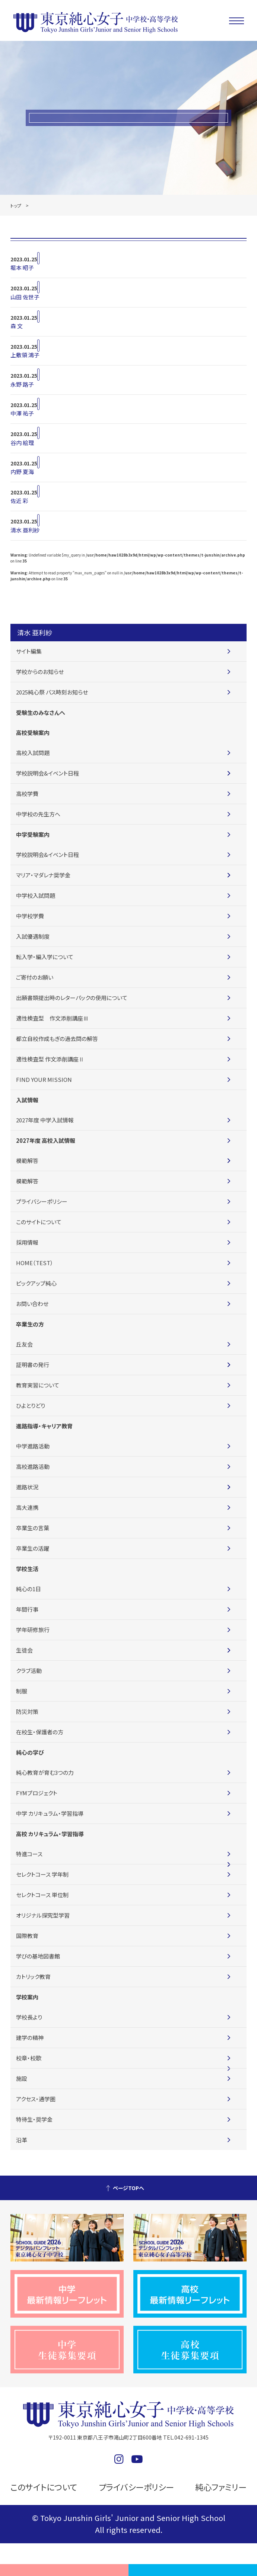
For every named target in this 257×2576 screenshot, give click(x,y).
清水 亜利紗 (24, 530)
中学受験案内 (33, 834)
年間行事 (27, 1609)
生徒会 (24, 1650)
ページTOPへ (128, 2188)
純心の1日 (28, 1589)
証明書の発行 (32, 1364)
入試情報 (27, 1100)
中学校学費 (30, 916)
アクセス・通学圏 (35, 2099)
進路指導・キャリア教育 (44, 1426)
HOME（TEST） (34, 1263)
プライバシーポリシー (41, 1201)
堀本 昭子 (22, 267)
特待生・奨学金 (34, 2119)
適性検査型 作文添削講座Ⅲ (52, 1018)
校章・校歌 (28, 2058)
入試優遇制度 (33, 936)
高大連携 (27, 1507)
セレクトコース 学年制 (42, 1874)
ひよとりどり (30, 1405)
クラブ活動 (29, 1670)
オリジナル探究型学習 (43, 1915)
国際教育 (27, 1936)
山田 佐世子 (24, 297)
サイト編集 (29, 651)
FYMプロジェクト (36, 1793)
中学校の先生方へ (38, 814)
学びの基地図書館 (38, 1956)
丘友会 (24, 1344)
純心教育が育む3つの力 (45, 1772)
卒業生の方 (30, 1324)
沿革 (21, 2140)
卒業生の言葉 (32, 1528)
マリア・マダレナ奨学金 (43, 875)
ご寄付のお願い (34, 977)
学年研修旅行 (33, 1630)
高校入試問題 (33, 753)
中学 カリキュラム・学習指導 (49, 1813)
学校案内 (27, 1997)
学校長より (29, 2017)
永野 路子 (22, 384)
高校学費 (27, 793)
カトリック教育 (33, 1976)
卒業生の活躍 (32, 1548)
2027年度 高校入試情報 (45, 1140)
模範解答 (27, 1160)
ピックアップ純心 (36, 1283)
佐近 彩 (19, 500)
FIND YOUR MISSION (44, 1079)
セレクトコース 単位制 (42, 1895)
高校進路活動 (33, 1466)
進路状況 (27, 1487)
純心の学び (30, 1752)
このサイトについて (38, 1222)
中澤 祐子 (22, 413)
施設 (21, 2078)
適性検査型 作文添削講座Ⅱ (50, 1059)
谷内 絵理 (22, 442)
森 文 (16, 326)
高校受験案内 (33, 732)
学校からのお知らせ (40, 672)
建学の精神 (30, 2037)
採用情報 (27, 1242)
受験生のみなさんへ (40, 712)
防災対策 (27, 1711)
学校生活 (27, 1569)
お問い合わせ (32, 1304)
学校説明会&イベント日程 (47, 773)
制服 (21, 1691)
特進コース (29, 1854)
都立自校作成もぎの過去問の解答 (57, 1038)
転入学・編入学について (44, 957)
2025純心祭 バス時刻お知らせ (52, 692)
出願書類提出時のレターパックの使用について (71, 998)
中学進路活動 (33, 1446)
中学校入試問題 (35, 895)
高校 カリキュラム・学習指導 (50, 1834)
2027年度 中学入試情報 (45, 1120)
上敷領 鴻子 (24, 355)
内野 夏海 (22, 471)
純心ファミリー (218, 2486)
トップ (15, 205)
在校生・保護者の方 (39, 1732)
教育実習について (37, 1385)
